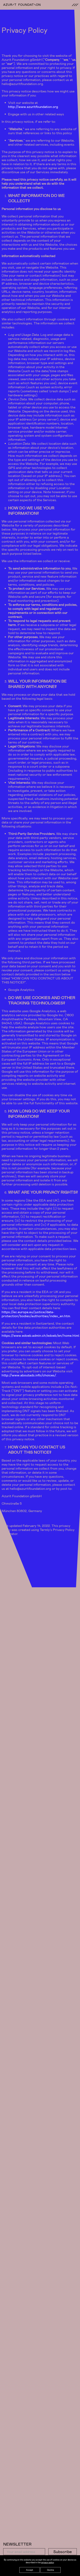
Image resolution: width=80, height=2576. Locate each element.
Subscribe (62, 2551)
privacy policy (47, 2562)
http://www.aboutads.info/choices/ (29, 1375)
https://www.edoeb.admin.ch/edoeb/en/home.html (40, 1335)
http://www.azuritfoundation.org (33, 107)
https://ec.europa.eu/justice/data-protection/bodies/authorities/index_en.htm (36, 1314)
